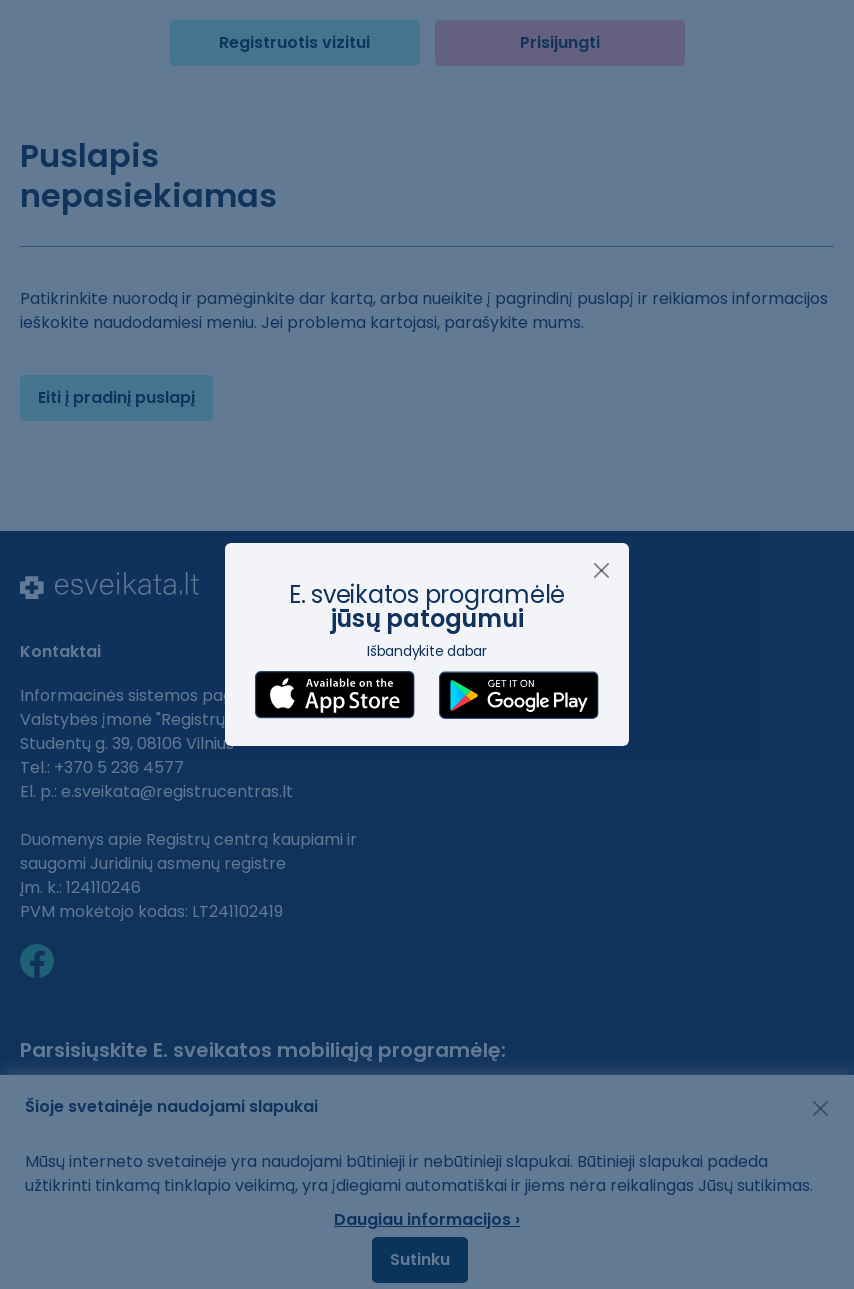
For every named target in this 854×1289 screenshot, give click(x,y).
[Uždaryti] (601, 570)
